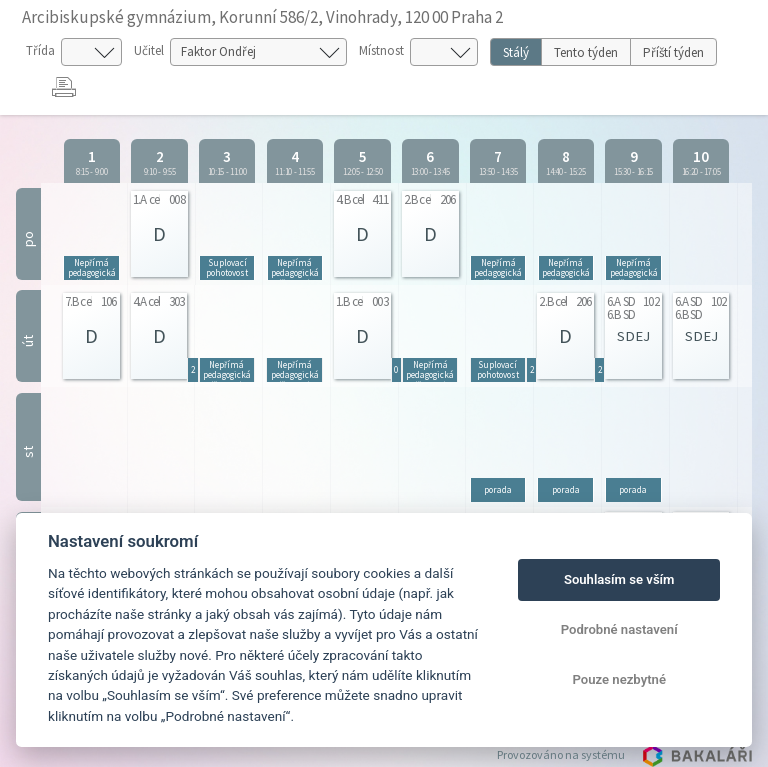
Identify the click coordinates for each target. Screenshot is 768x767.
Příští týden (673, 52)
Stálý (516, 52)
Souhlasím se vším (619, 579)
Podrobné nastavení (619, 629)
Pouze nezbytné (619, 679)
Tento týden (586, 52)
